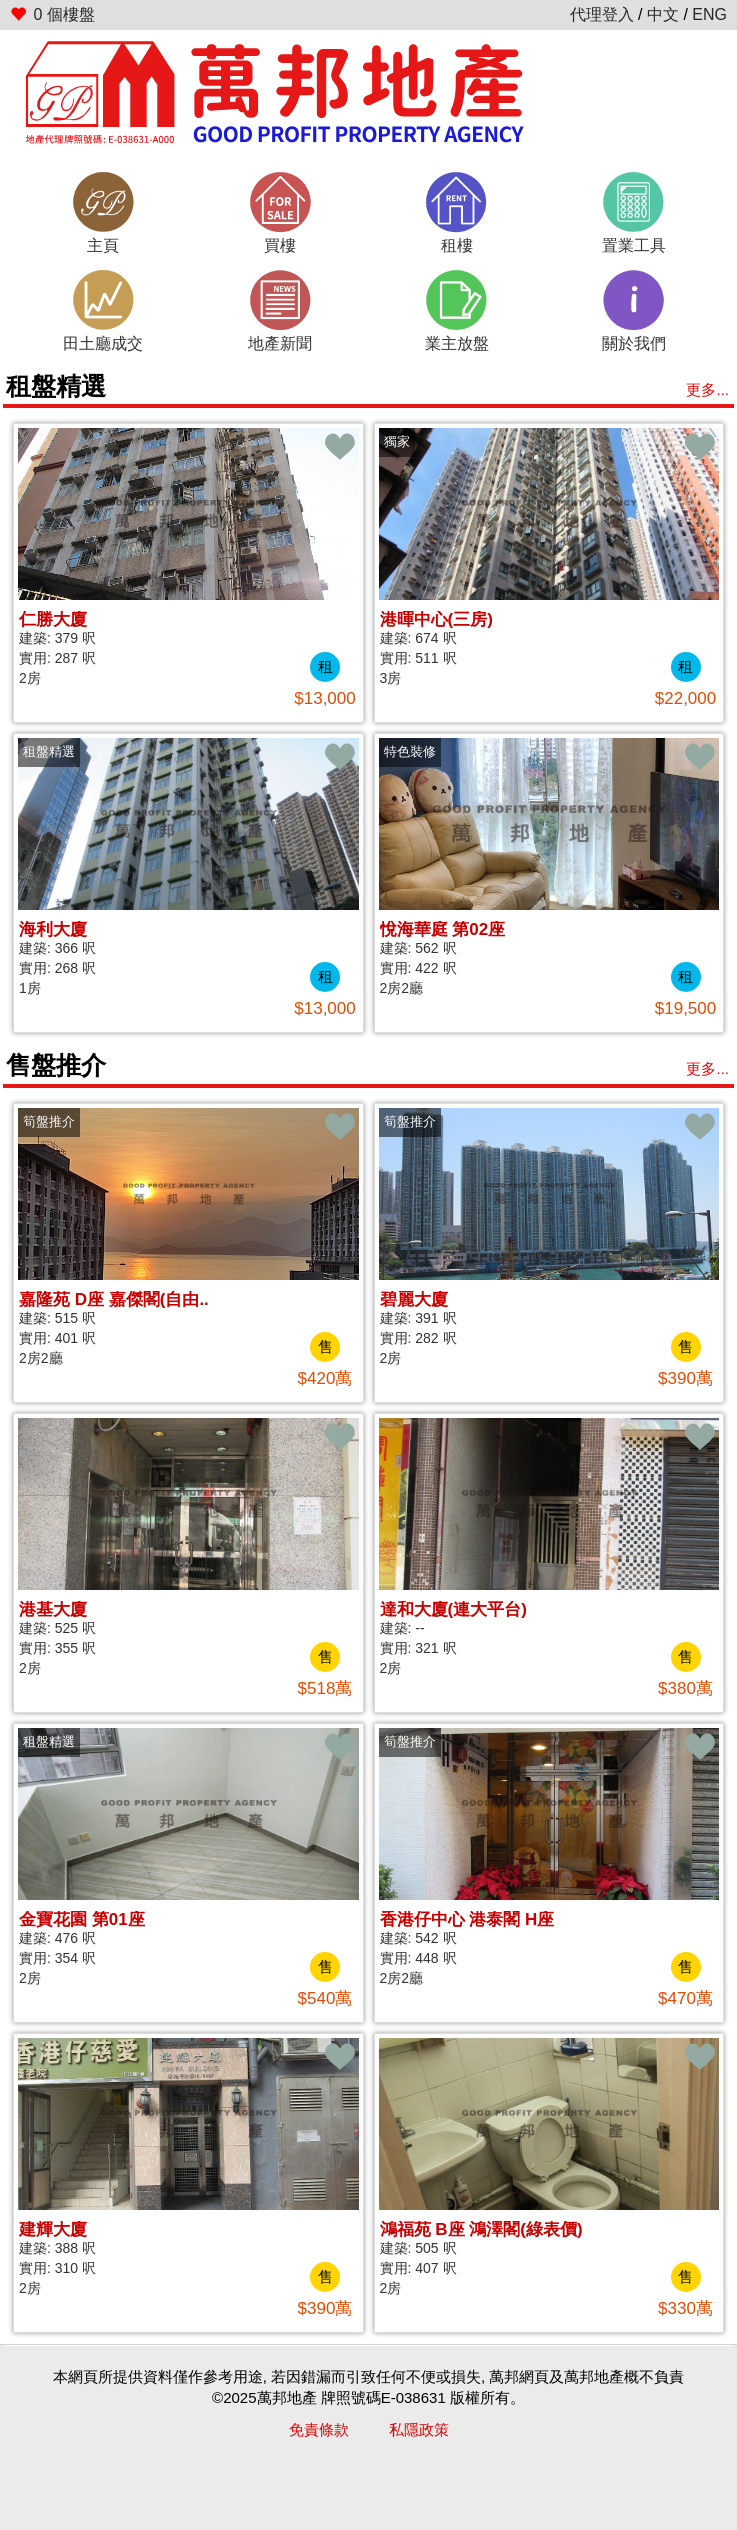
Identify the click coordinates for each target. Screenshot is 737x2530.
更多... (707, 389)
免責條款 (319, 2429)
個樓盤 (52, 14)
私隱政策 (419, 2429)
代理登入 (602, 14)
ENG (709, 14)
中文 (663, 14)
